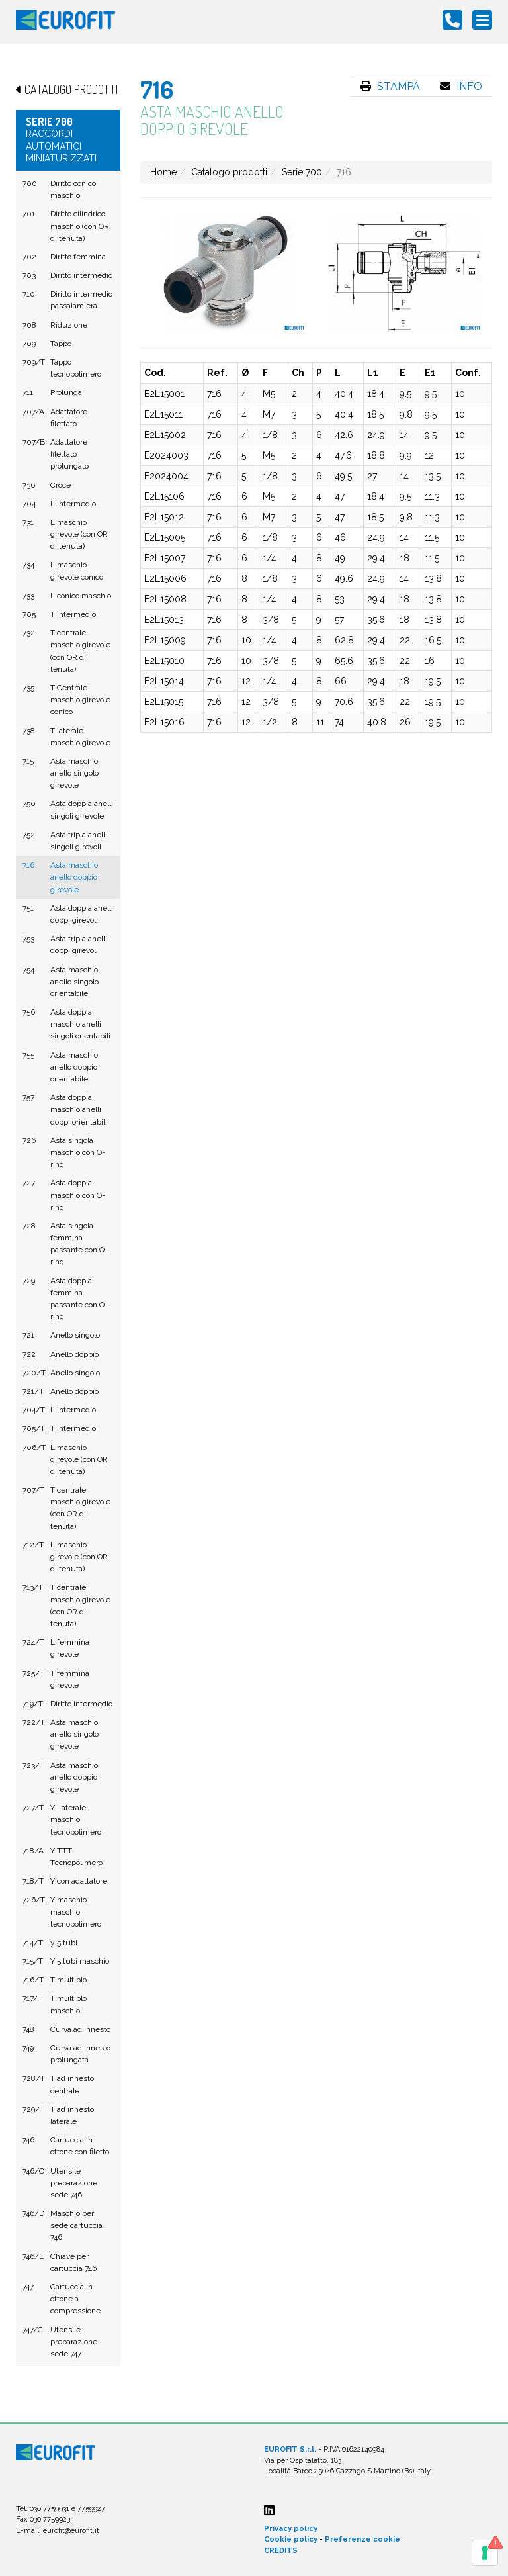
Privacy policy (291, 2528)
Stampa (390, 86)
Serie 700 (302, 172)
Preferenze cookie (362, 2539)
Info (461, 86)
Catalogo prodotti (229, 172)
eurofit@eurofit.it (71, 2530)
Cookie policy (291, 2539)
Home (163, 172)
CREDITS (281, 2550)
